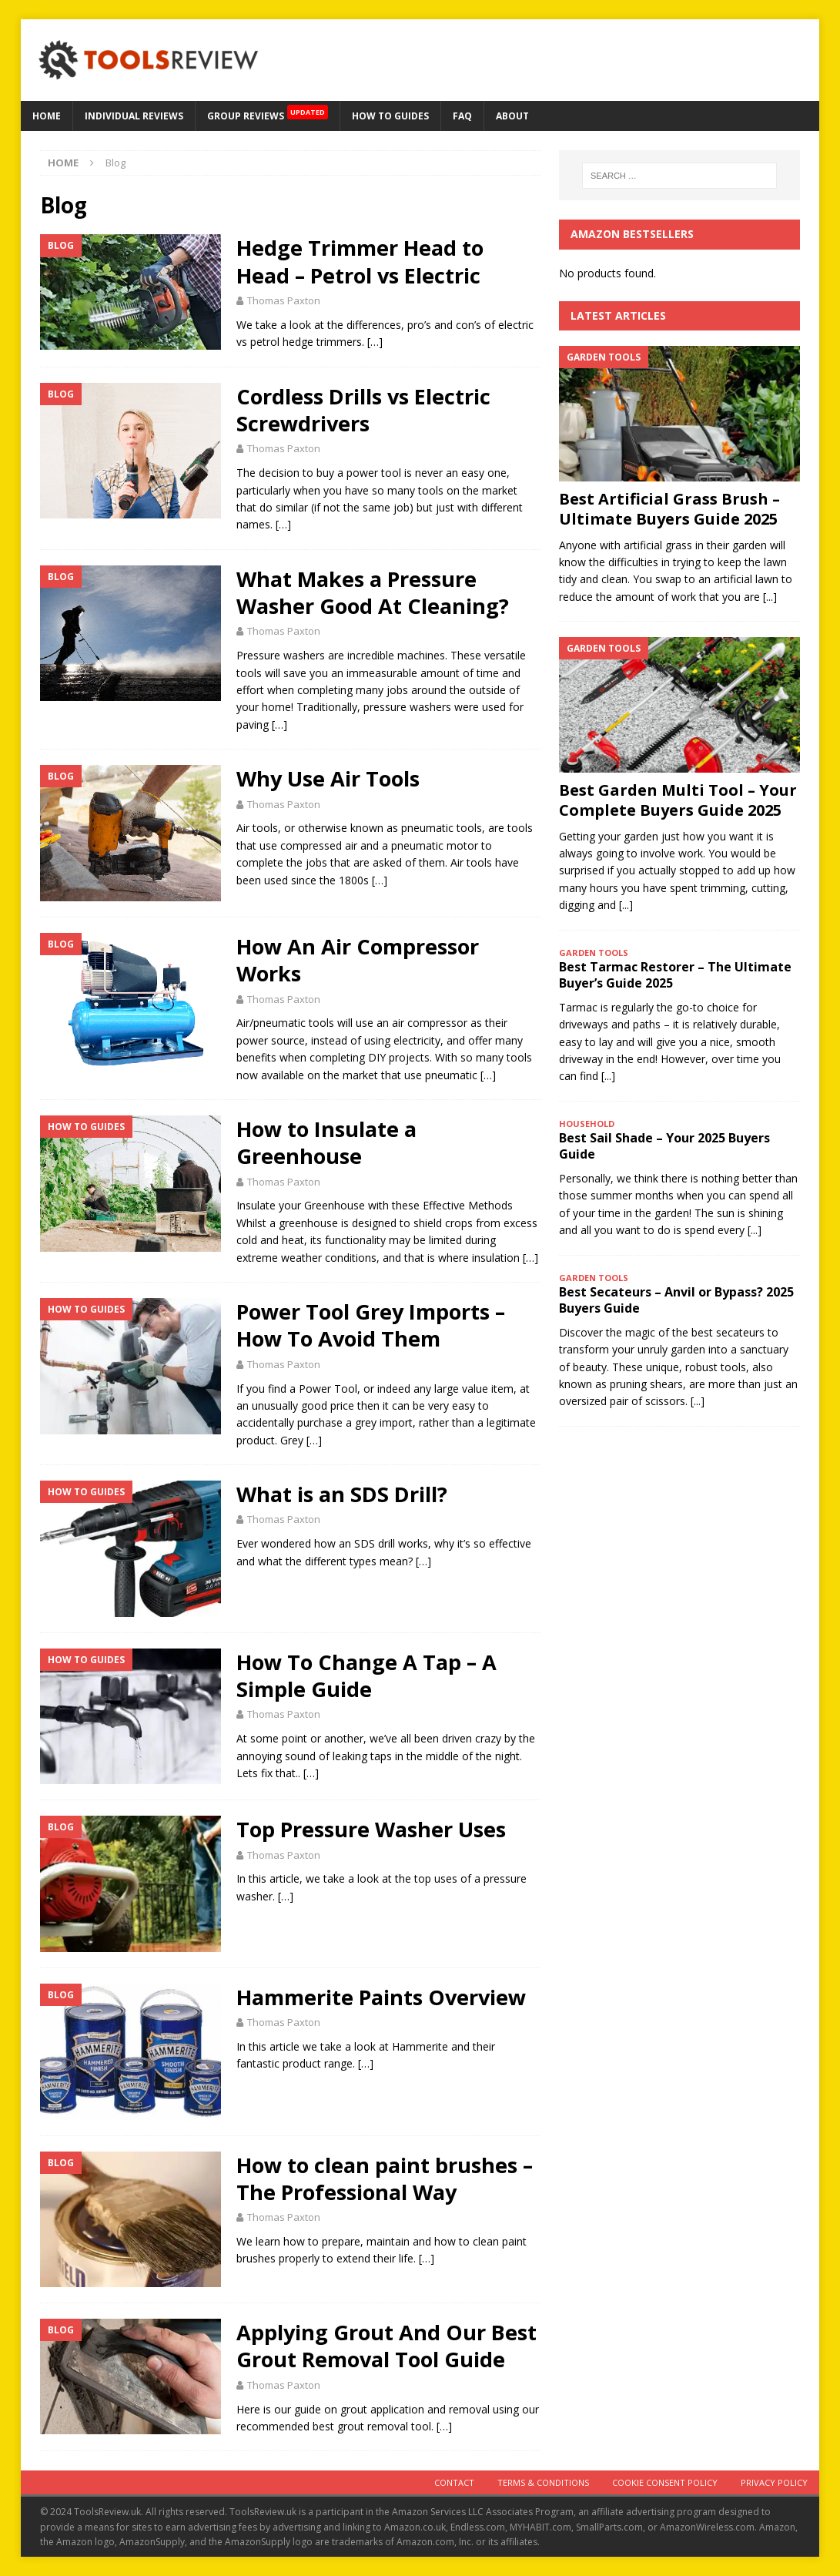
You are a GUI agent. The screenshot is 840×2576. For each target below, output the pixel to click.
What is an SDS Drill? (341, 1494)
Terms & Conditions (543, 2482)
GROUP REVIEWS (267, 112)
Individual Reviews (134, 115)
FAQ (462, 115)
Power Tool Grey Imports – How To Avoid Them (370, 1325)
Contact (454, 2482)
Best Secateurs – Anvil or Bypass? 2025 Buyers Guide (676, 1300)
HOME (46, 115)
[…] (375, 341)
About (512, 115)
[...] (770, 596)
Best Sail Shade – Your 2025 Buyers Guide (664, 1145)
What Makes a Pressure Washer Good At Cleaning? (372, 592)
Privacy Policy (774, 2482)
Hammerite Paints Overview (381, 1997)
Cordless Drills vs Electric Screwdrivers (363, 410)
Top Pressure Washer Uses (371, 1829)
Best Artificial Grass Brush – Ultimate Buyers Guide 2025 (669, 508)
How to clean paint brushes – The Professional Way (384, 2178)
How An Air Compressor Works (357, 960)
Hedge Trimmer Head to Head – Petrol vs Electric (360, 261)
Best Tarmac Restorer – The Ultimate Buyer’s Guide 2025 (675, 974)
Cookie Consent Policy (665, 2482)
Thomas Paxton (283, 300)
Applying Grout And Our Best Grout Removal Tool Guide (386, 2345)
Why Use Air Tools (328, 778)
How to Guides (390, 115)
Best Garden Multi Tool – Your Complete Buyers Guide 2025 (678, 800)
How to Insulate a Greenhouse (326, 1142)
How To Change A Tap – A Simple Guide (366, 1675)
